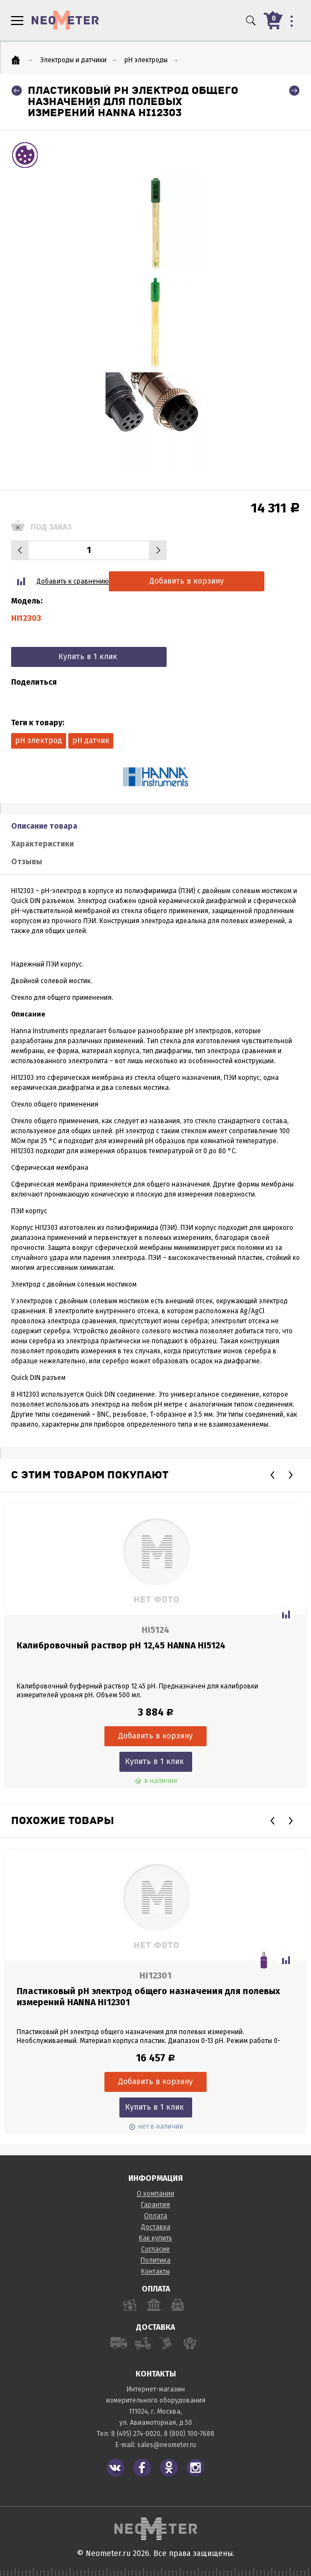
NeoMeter (65, 20)
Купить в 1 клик (87, 656)
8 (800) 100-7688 (189, 2434)
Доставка (155, 2227)
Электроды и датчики (73, 60)
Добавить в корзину (186, 581)
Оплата (155, 2216)
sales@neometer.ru (166, 2445)
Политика (155, 2260)
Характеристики (42, 844)
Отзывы (26, 861)
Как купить (155, 2238)
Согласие (155, 2249)
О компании (155, 2194)
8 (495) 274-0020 (135, 2434)
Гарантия (155, 2205)
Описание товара (44, 826)
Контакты (155, 2271)
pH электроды (146, 60)
